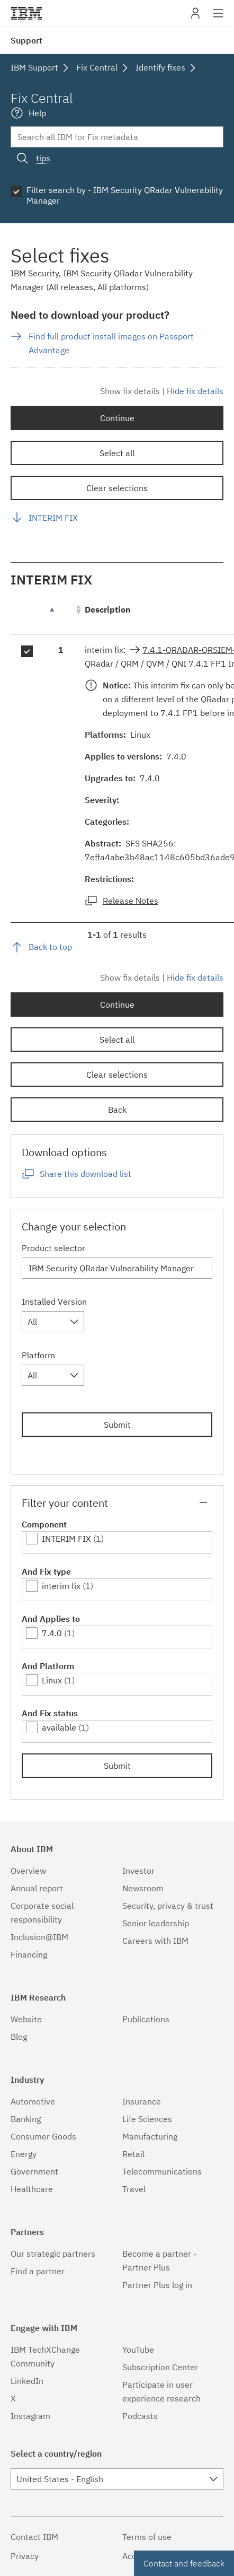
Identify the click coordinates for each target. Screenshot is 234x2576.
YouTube (138, 2349)
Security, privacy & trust (167, 1905)
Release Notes (130, 900)
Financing (29, 1954)
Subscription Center (160, 2367)
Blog (19, 2036)
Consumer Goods (43, 2136)
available (59, 1727)
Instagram (30, 2416)
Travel (134, 2189)
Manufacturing (149, 2136)
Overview (28, 1870)
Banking (26, 2119)
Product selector (53, 1248)
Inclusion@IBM (39, 1937)
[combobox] (53, 1321)
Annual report (37, 1888)
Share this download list (85, 1173)
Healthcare (32, 2189)
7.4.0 (52, 1633)
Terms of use (147, 2536)
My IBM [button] (195, 17)
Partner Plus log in (157, 2285)
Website (26, 2019)
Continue (117, 418)
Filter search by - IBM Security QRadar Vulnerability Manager (124, 195)
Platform (38, 1355)
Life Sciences (147, 2119)
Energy (24, 2154)
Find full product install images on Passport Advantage (111, 343)
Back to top (50, 946)
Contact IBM (34, 2536)
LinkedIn (27, 2381)
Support (26, 40)
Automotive (33, 2101)
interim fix (61, 1585)
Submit (117, 1424)
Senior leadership (155, 1923)
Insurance (141, 2101)
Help (37, 113)
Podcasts (140, 2416)
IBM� (26, 13)
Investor (138, 1870)
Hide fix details (195, 391)
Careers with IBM (155, 1940)
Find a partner (38, 2271)
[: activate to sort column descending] (61, 615)
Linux (52, 1680)
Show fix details (130, 391)
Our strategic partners (53, 2253)
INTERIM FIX (53, 517)
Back (117, 1109)
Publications (145, 2019)
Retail (133, 2154)
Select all (117, 453)
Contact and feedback (183, 2563)
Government (34, 2171)
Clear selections (117, 488)
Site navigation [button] (218, 19)
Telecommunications (162, 2171)
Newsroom (143, 1888)
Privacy (25, 2556)
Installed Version (54, 1301)
